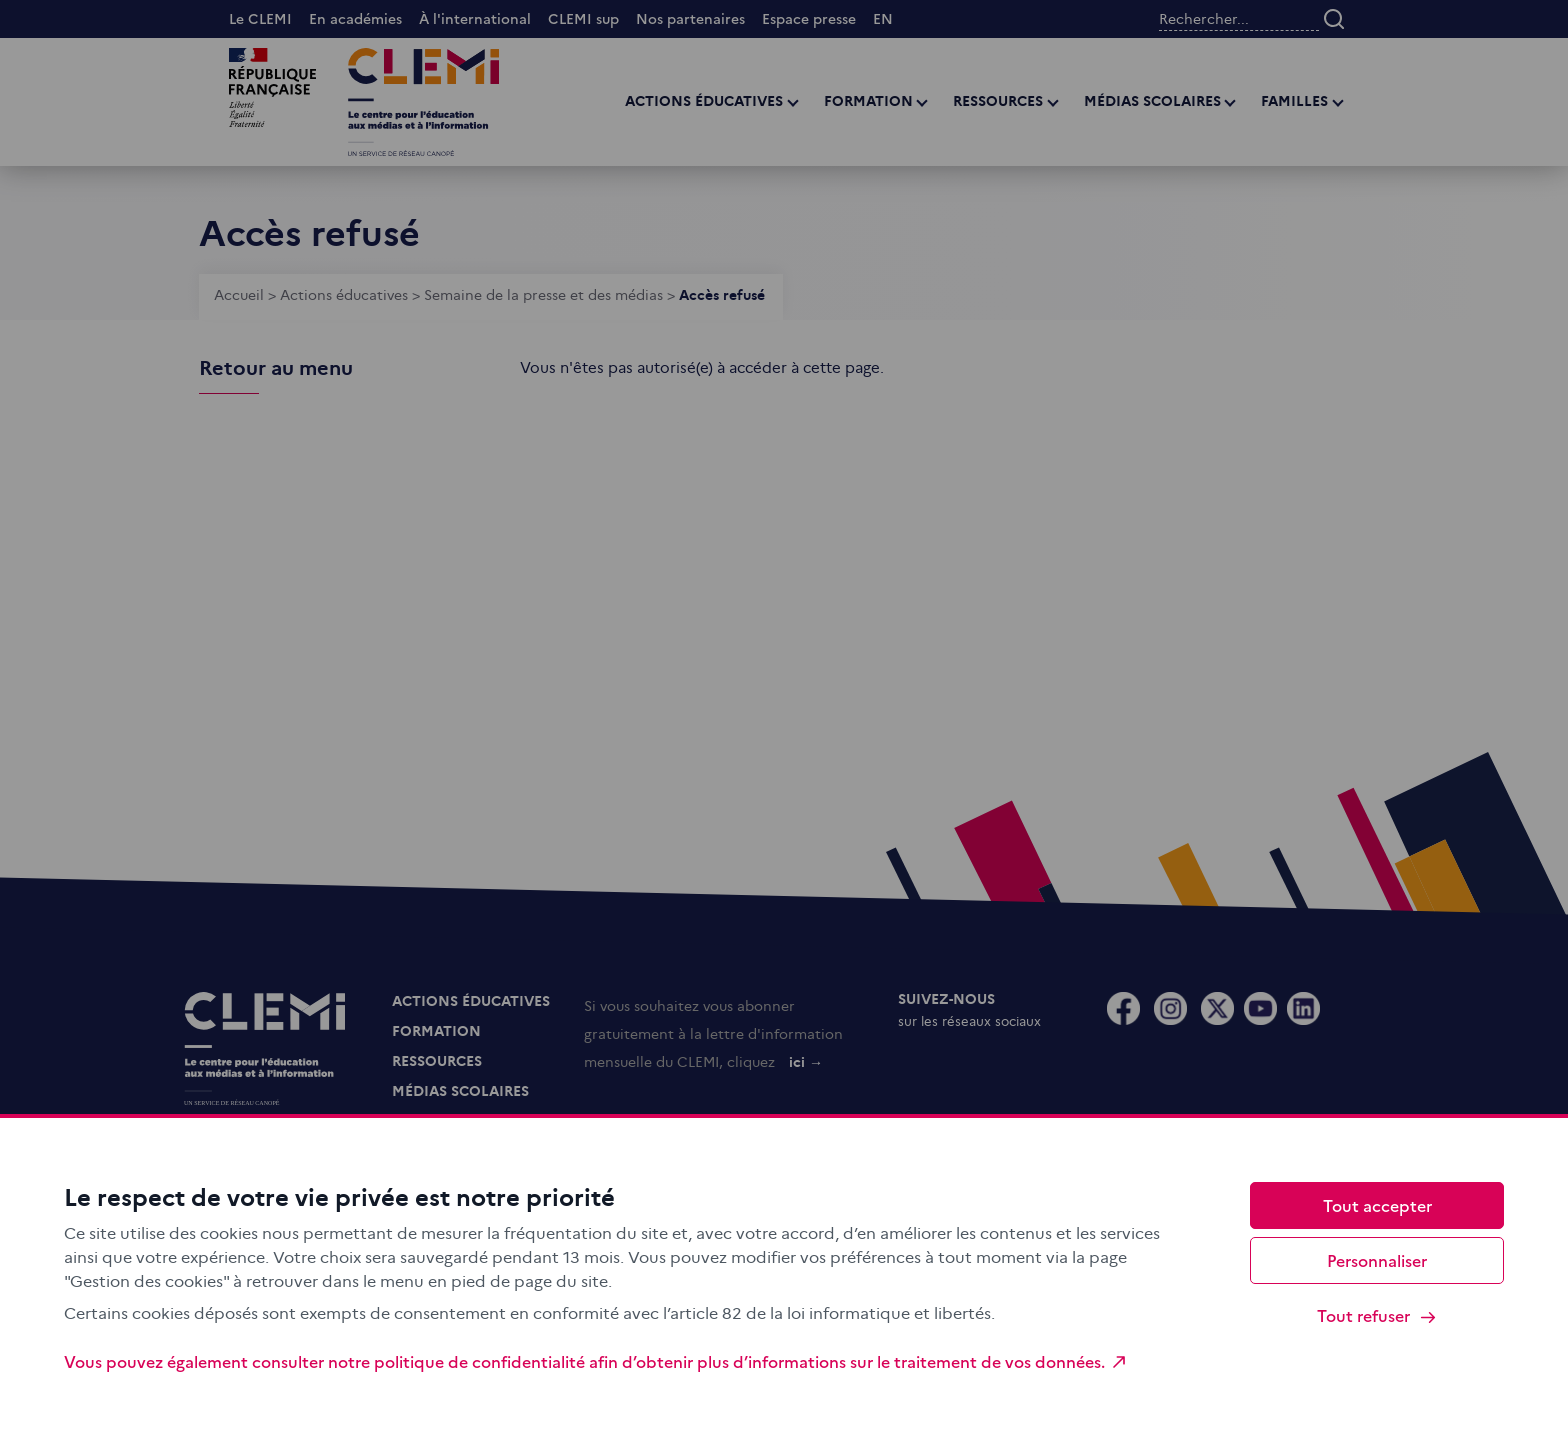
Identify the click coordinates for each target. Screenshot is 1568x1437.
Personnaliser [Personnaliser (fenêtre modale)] (1377, 1260)
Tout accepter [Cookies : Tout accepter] (1377, 1205)
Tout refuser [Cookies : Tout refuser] (1377, 1315)
